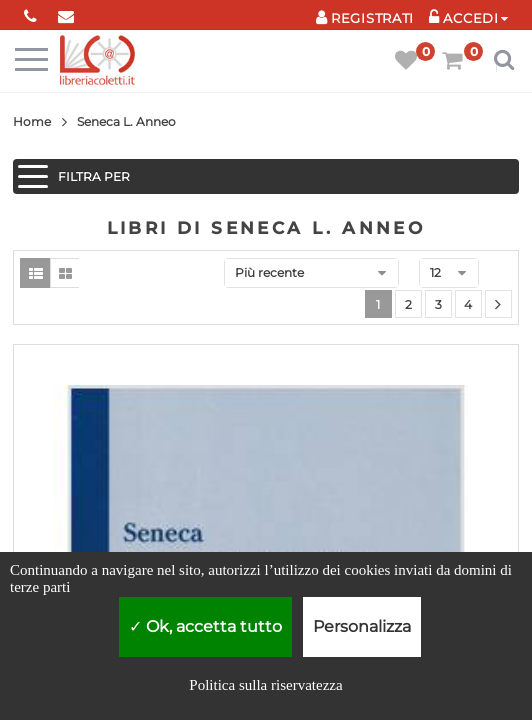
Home (32, 121)
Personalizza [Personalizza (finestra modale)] (362, 626)
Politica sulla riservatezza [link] (265, 685)
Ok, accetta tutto (205, 626)
